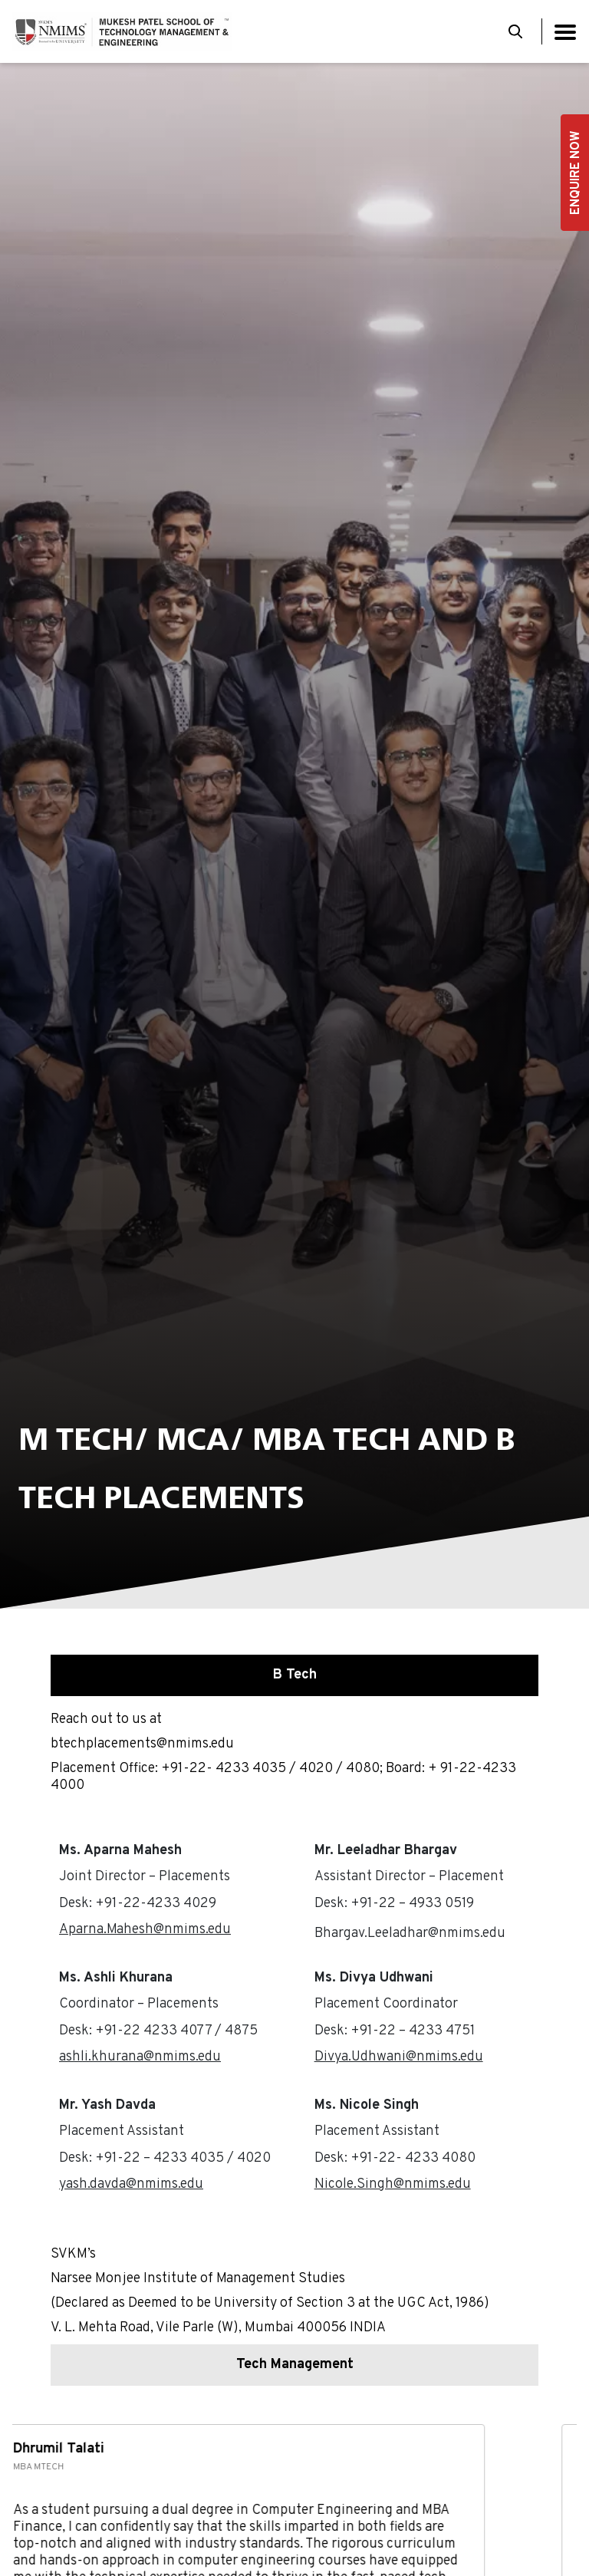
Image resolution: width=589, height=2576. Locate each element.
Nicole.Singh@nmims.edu (392, 2184)
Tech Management (295, 2364)
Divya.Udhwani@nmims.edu (398, 2057)
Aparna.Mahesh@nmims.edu (145, 1930)
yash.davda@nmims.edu (131, 2184)
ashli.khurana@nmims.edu (140, 2057)
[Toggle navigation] (565, 32)
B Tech (295, 1675)
